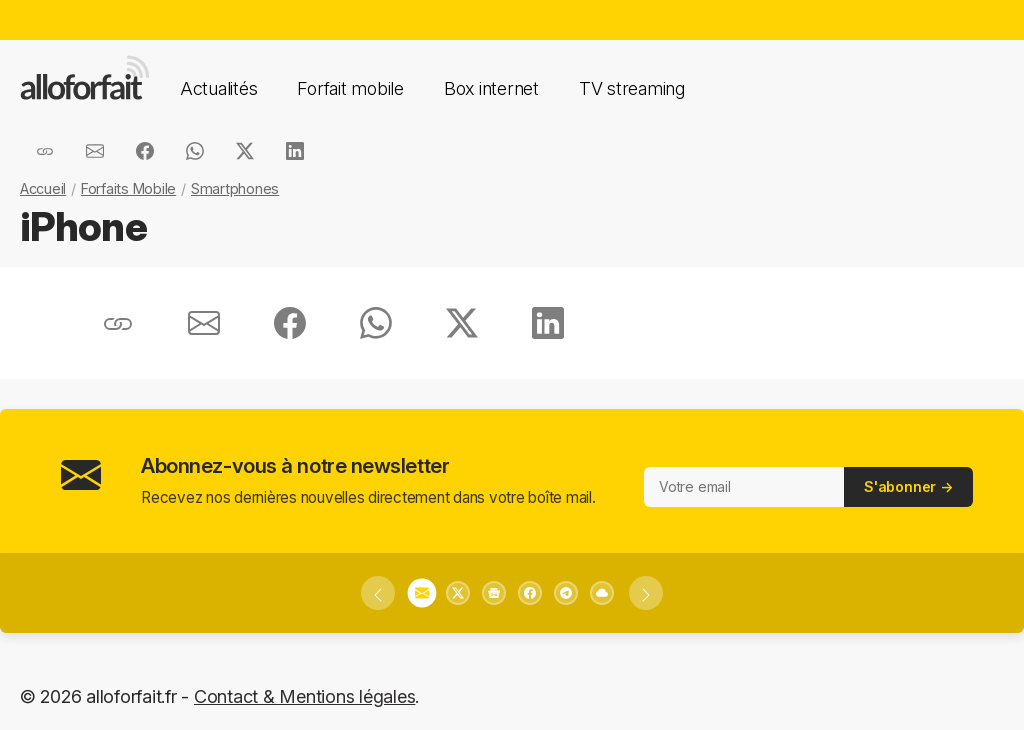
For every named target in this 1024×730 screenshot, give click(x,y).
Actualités (218, 88)
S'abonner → (908, 486)
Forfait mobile (350, 88)
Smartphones (235, 188)
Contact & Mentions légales (304, 696)
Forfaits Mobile (128, 188)
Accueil (43, 188)
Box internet (491, 88)
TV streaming (632, 88)
